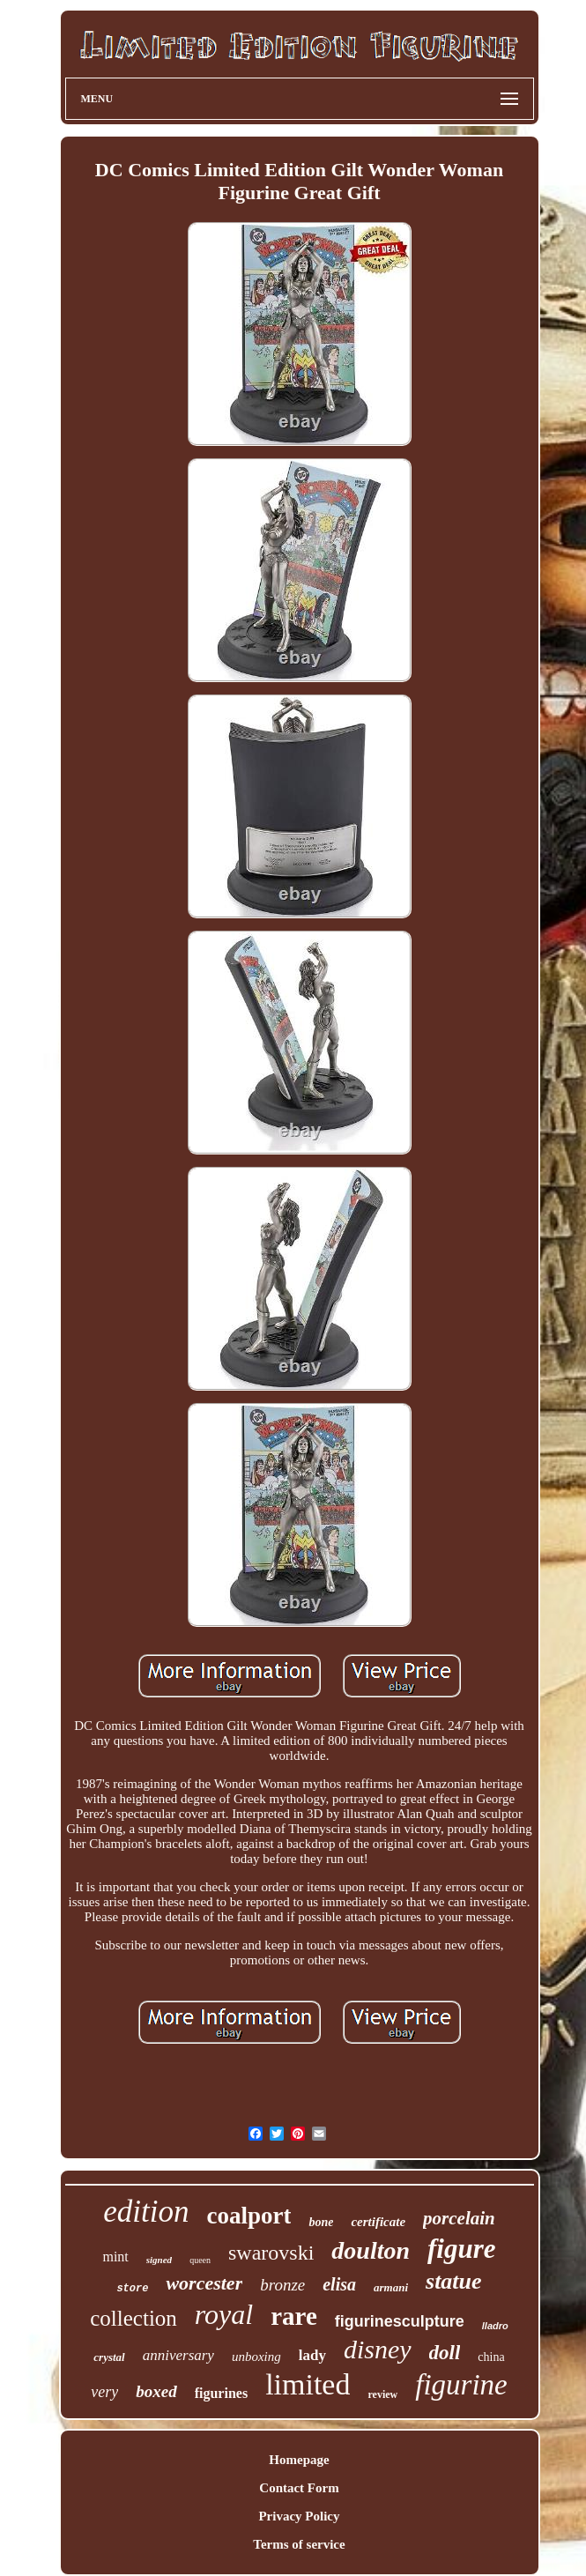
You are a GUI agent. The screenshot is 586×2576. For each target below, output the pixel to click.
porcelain (459, 2218)
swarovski (271, 2252)
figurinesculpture (399, 2321)
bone (320, 2222)
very (104, 2392)
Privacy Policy (298, 2516)
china (491, 2357)
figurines (221, 2393)
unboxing (256, 2357)
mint (115, 2256)
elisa (339, 2284)
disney (378, 2349)
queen (200, 2260)
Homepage (299, 2460)
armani (391, 2287)
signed (159, 2259)
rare (294, 2316)
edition (146, 2211)
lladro (495, 2325)
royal (224, 2314)
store (132, 2289)
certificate (378, 2222)
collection (133, 2318)
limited (307, 2384)
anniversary (178, 2355)
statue (454, 2281)
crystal (108, 2357)
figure (461, 2248)
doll (445, 2353)
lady (312, 2355)
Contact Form (298, 2488)
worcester (204, 2283)
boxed (156, 2391)
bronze (282, 2284)
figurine (461, 2385)
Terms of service (299, 2544)
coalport (248, 2215)
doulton (370, 2250)
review (382, 2394)
